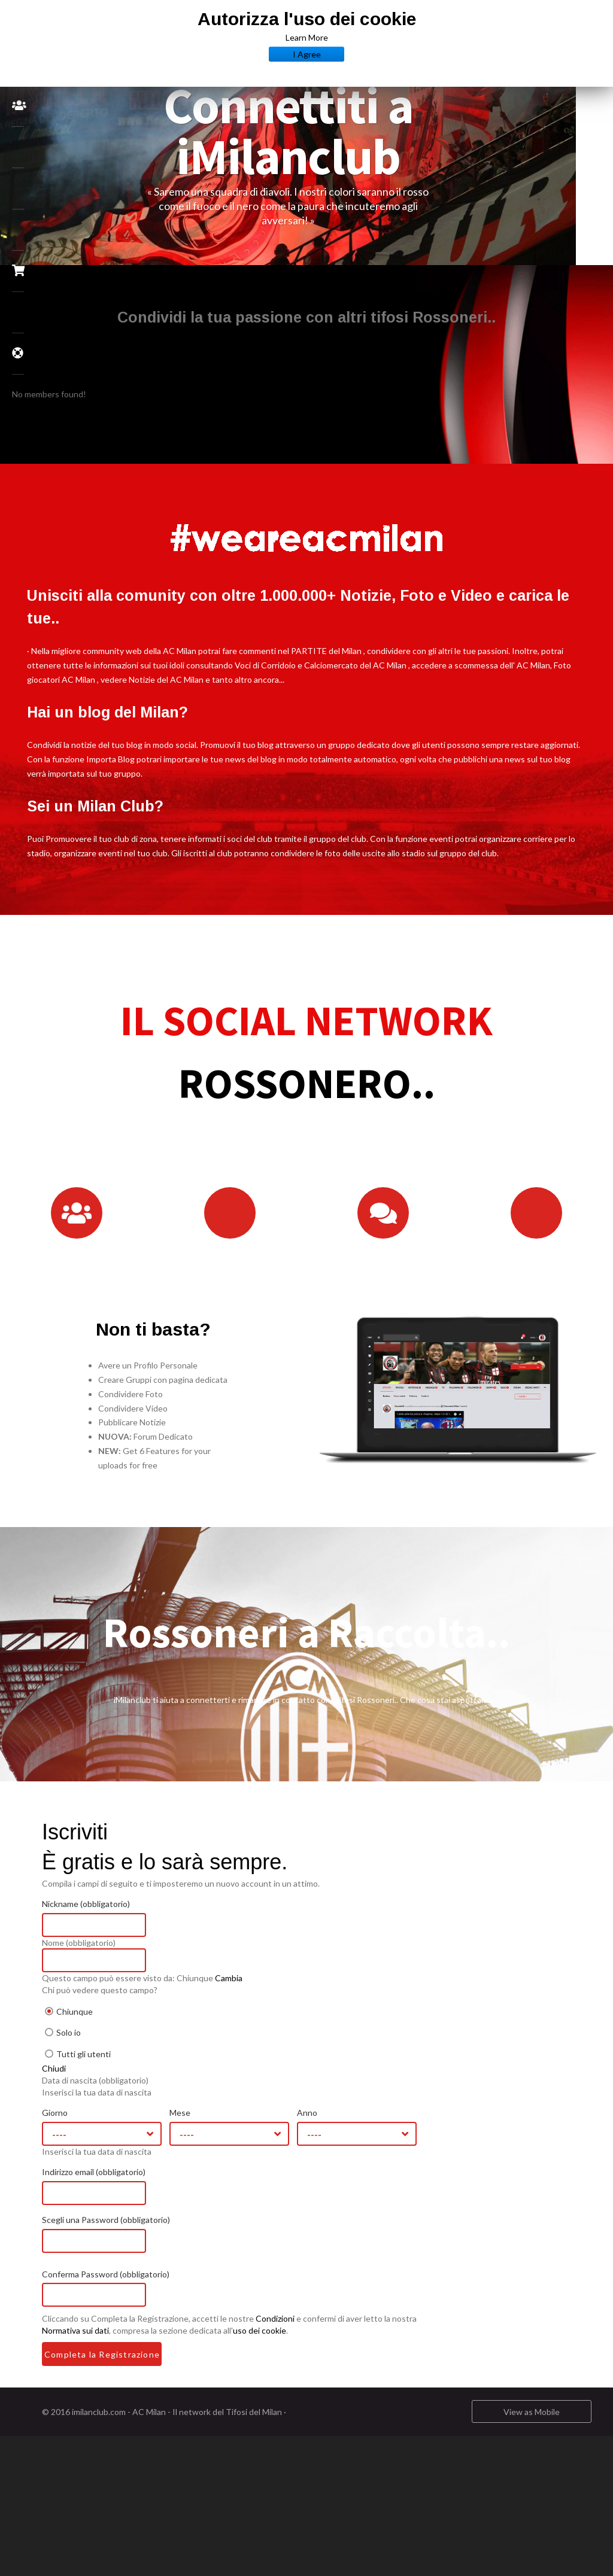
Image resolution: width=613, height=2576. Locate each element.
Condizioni (312, 2333)
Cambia (266, 1992)
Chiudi (91, 2083)
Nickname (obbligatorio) (123, 1918)
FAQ (24, 353)
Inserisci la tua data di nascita (134, 2106)
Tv (18, 312)
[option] (325, 155)
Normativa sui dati (112, 2345)
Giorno (92, 2127)
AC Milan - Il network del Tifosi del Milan (244, 2426)
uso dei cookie (296, 2345)
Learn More (307, 37)
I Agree (307, 54)
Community (24, 105)
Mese (217, 2127)
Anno (344, 2127)
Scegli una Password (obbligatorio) (143, 2234)
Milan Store (24, 270)
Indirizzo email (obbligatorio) (131, 2186)
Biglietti (18, 230)
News (18, 188)
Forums (18, 147)
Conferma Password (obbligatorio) (143, 2288)
